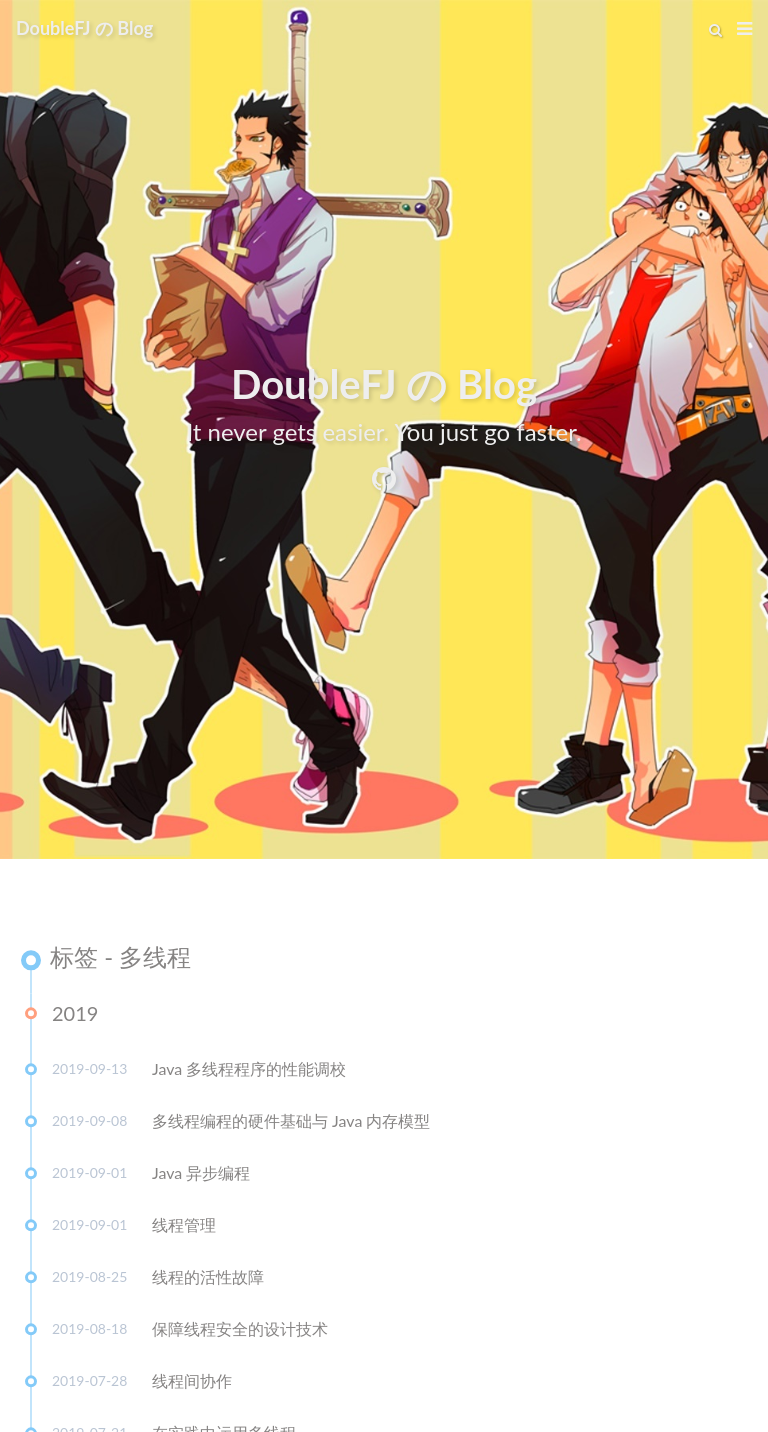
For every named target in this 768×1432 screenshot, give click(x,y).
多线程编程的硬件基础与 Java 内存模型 (291, 1125)
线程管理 (184, 1229)
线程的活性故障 (208, 1281)
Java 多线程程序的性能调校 (249, 1073)
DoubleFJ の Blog (84, 28)
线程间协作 (192, 1385)
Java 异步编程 (201, 1177)
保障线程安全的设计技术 (240, 1333)
